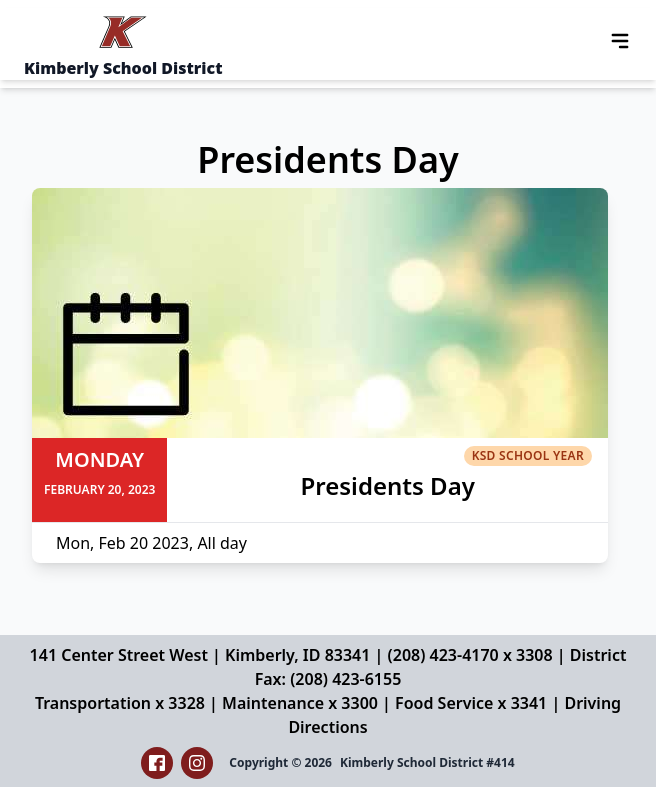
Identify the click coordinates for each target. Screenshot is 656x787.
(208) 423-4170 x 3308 (470, 655)
